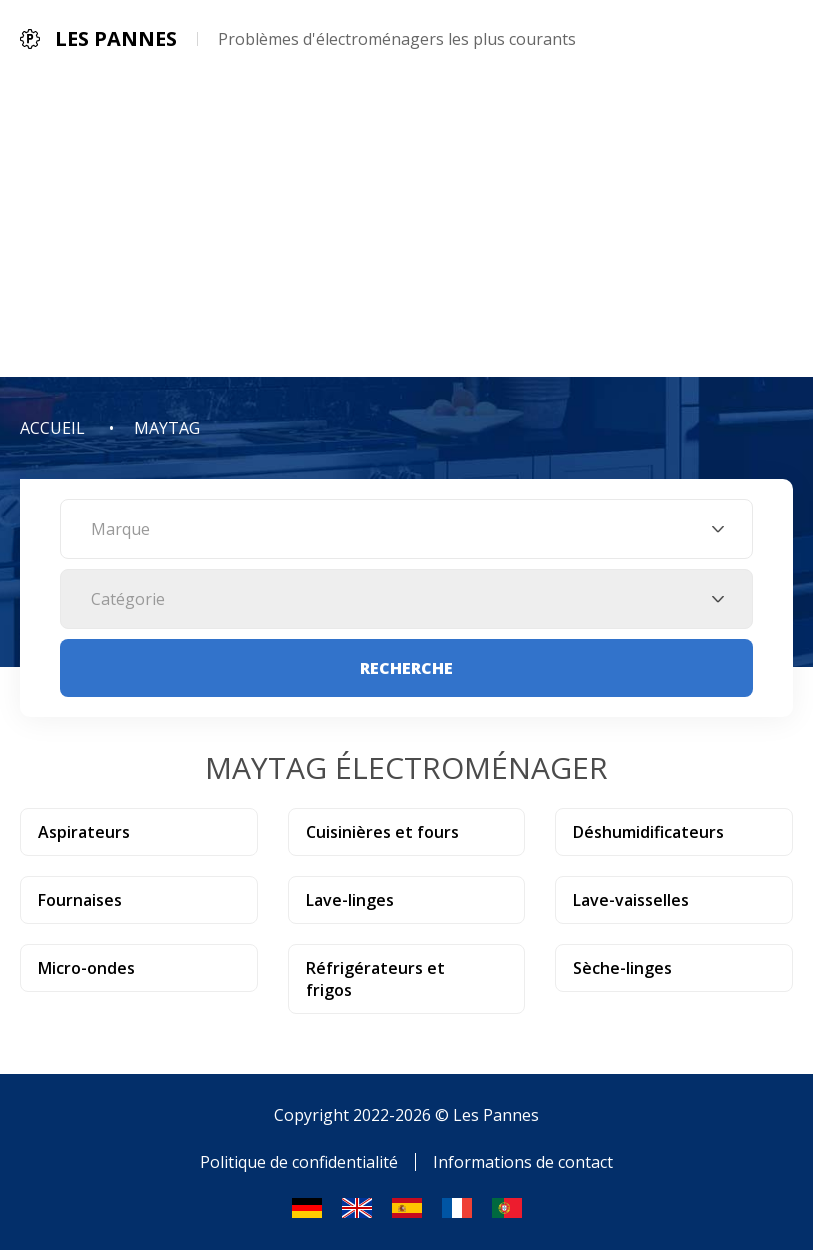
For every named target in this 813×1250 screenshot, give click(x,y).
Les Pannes (496, 1115)
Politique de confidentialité (299, 1162)
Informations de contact (523, 1162)
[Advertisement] (406, 227)
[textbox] (406, 529)
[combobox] (406, 529)
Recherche (406, 668)
